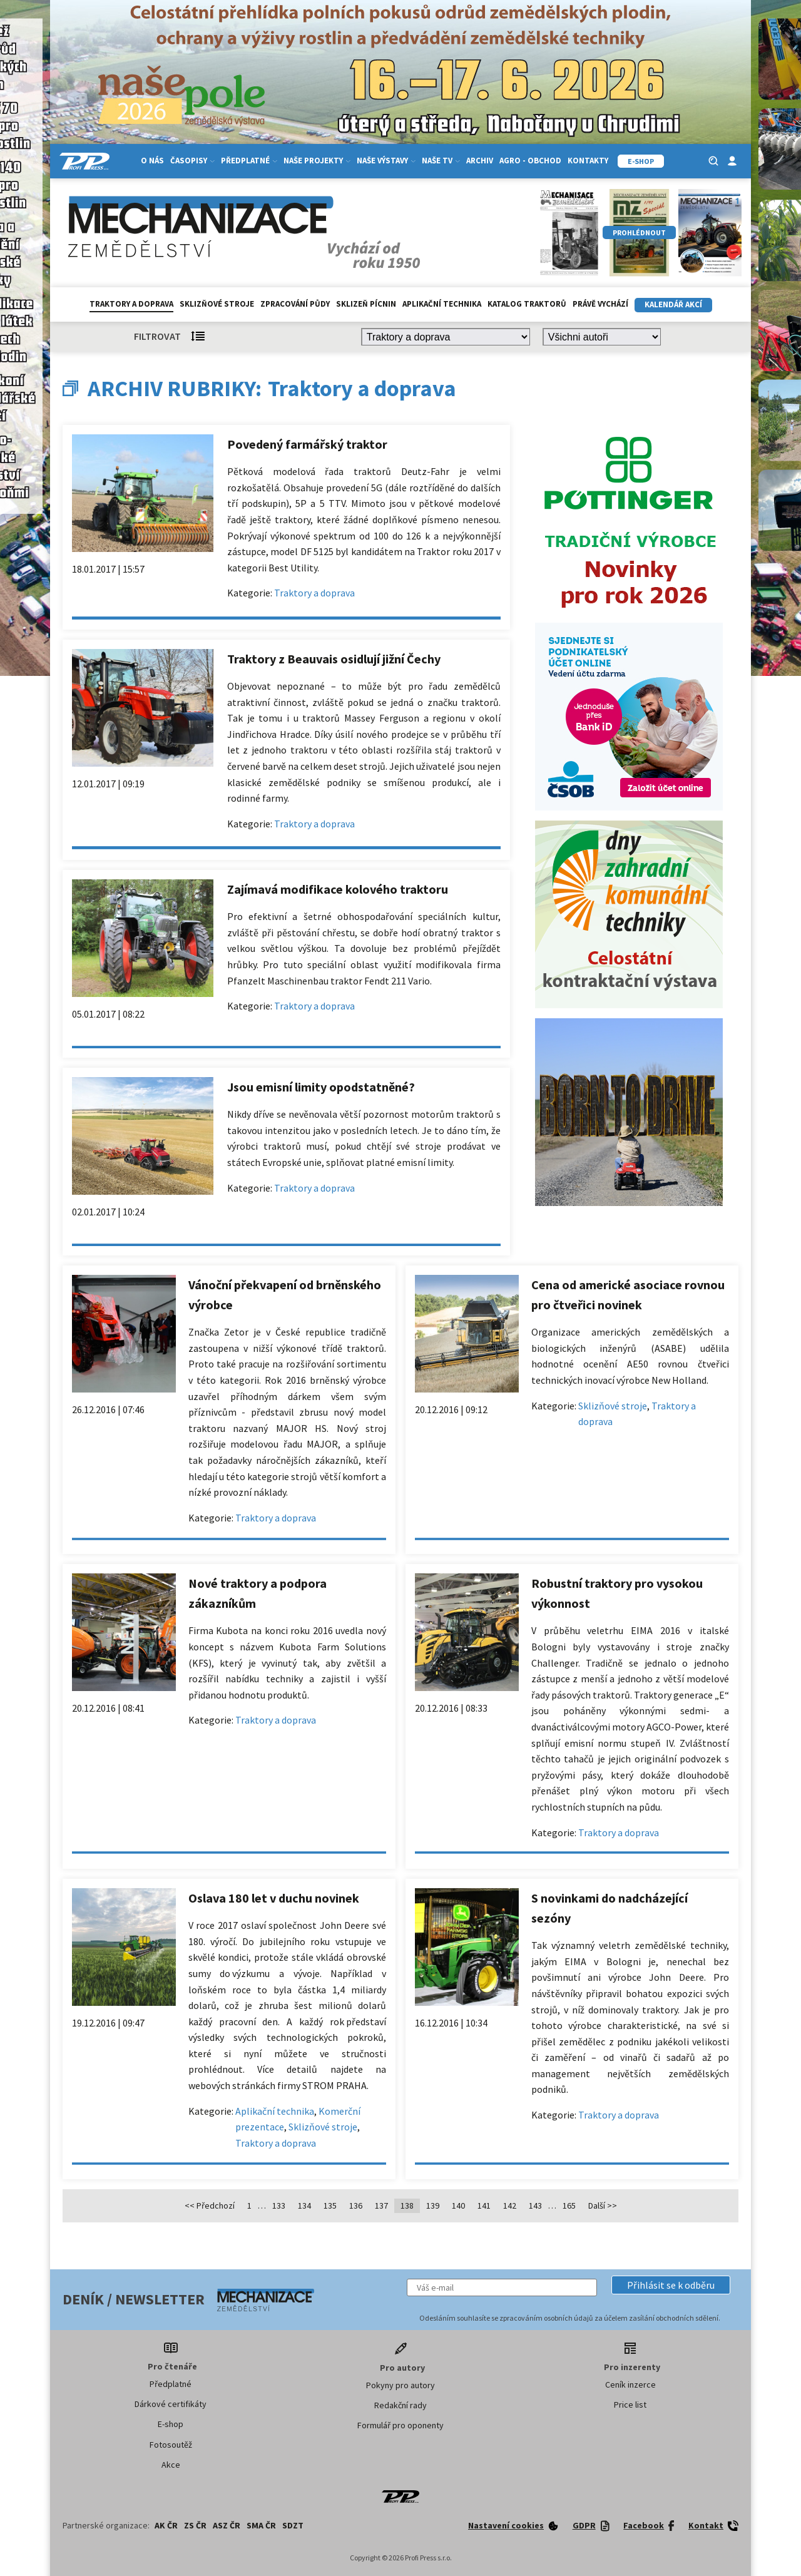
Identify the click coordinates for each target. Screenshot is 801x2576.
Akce (170, 2464)
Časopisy (192, 160)
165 (569, 2205)
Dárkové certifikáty (171, 2404)
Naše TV (441, 160)
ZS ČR (195, 2525)
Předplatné (249, 160)
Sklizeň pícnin (366, 304)
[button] (670, 2285)
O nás (152, 160)
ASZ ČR (226, 2525)
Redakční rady (400, 2405)
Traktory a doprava (131, 304)
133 (278, 2205)
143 (535, 2205)
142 (509, 2205)
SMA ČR (261, 2525)
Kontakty (588, 160)
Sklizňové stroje (217, 304)
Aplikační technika (441, 304)
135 (330, 2205)
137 (381, 2205)
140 (458, 2205)
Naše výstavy (386, 160)
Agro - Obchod (530, 160)
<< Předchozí (210, 2205)
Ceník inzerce (630, 2384)
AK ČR (166, 2525)
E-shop (170, 2424)
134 (304, 2205)
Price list (630, 2404)
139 (432, 2205)
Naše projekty (316, 160)
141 (484, 2205)
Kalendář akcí (673, 304)
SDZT (293, 2525)
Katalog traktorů (526, 304)
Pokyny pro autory (400, 2385)
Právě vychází (600, 304)
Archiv (479, 160)
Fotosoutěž (171, 2444)
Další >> (602, 2205)
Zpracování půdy (295, 304)
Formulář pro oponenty (400, 2425)
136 (355, 2205)
